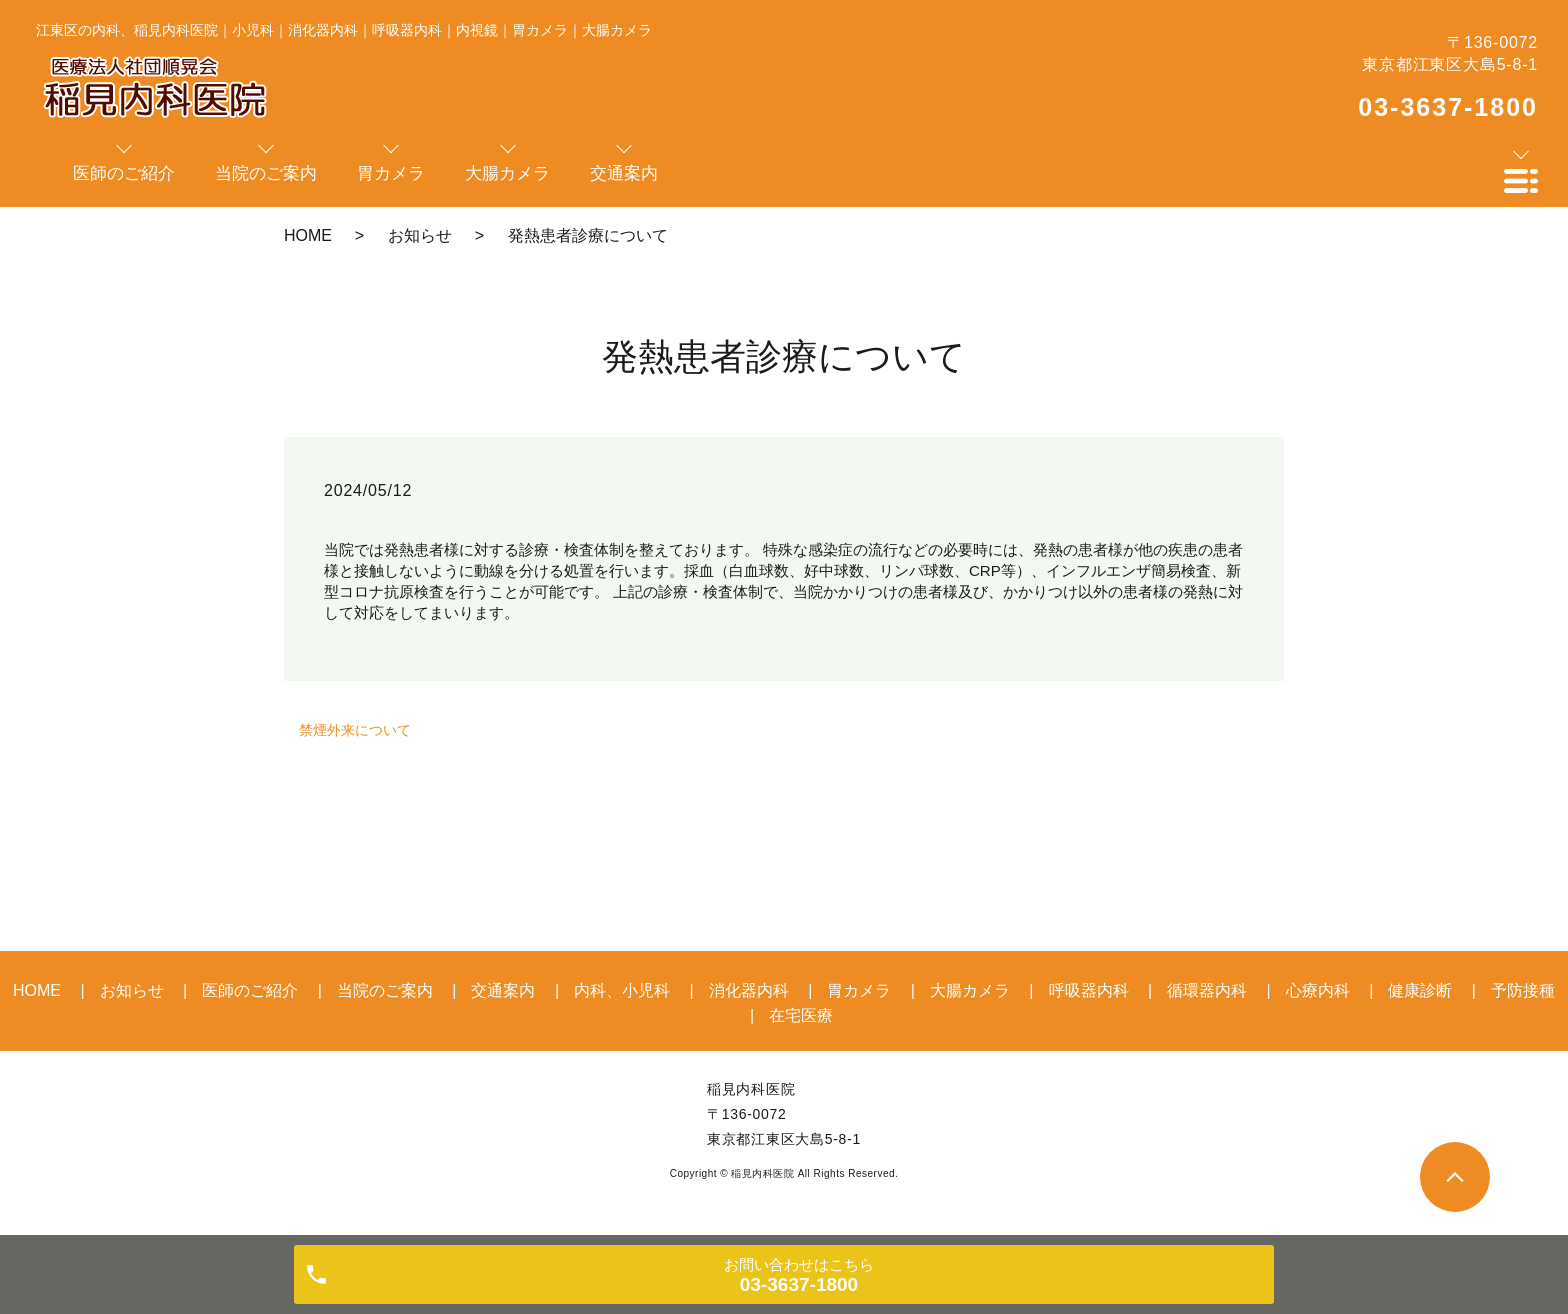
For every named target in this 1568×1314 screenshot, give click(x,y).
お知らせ (420, 235)
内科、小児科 (622, 990)
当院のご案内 (385, 990)
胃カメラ (859, 990)
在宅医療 (801, 1015)
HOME (308, 235)
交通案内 (503, 990)
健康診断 (1420, 990)
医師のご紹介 (250, 990)
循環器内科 (1207, 990)
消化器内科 (749, 990)
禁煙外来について (355, 730)
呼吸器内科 (1089, 990)
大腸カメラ (970, 990)
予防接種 (1523, 990)
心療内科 (1318, 990)
